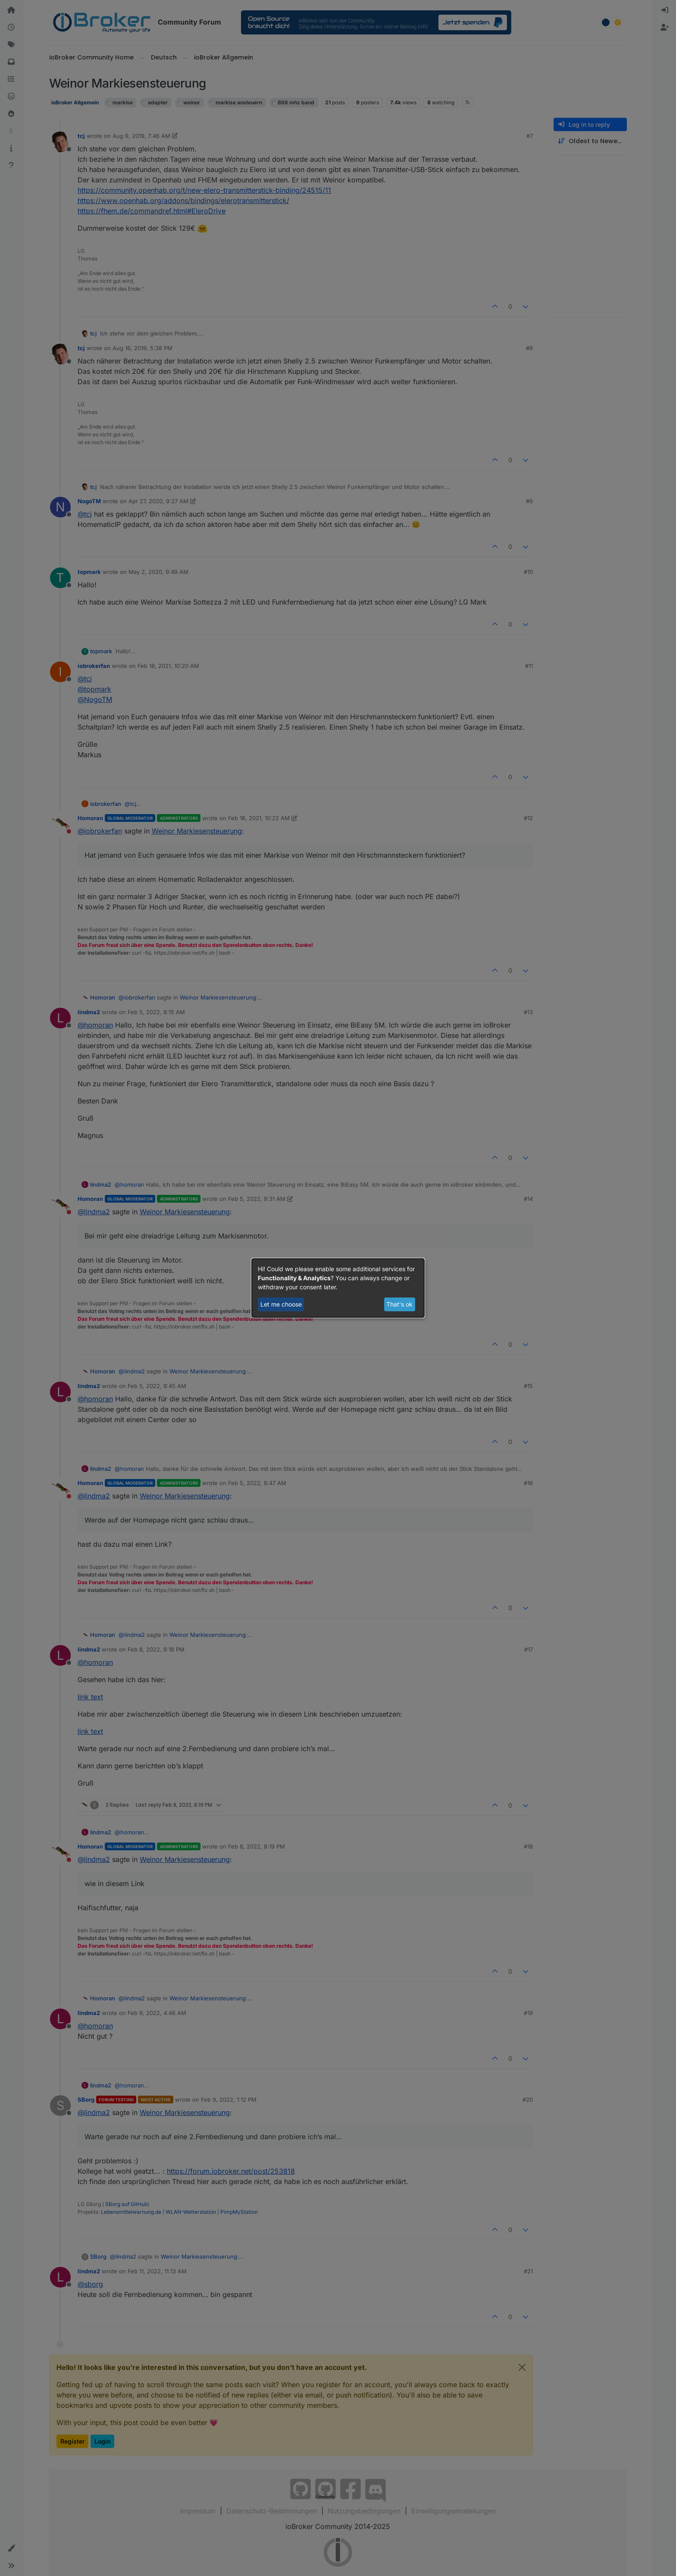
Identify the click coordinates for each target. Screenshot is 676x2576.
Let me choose (281, 1304)
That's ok (399, 1304)
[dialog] (338, 1288)
